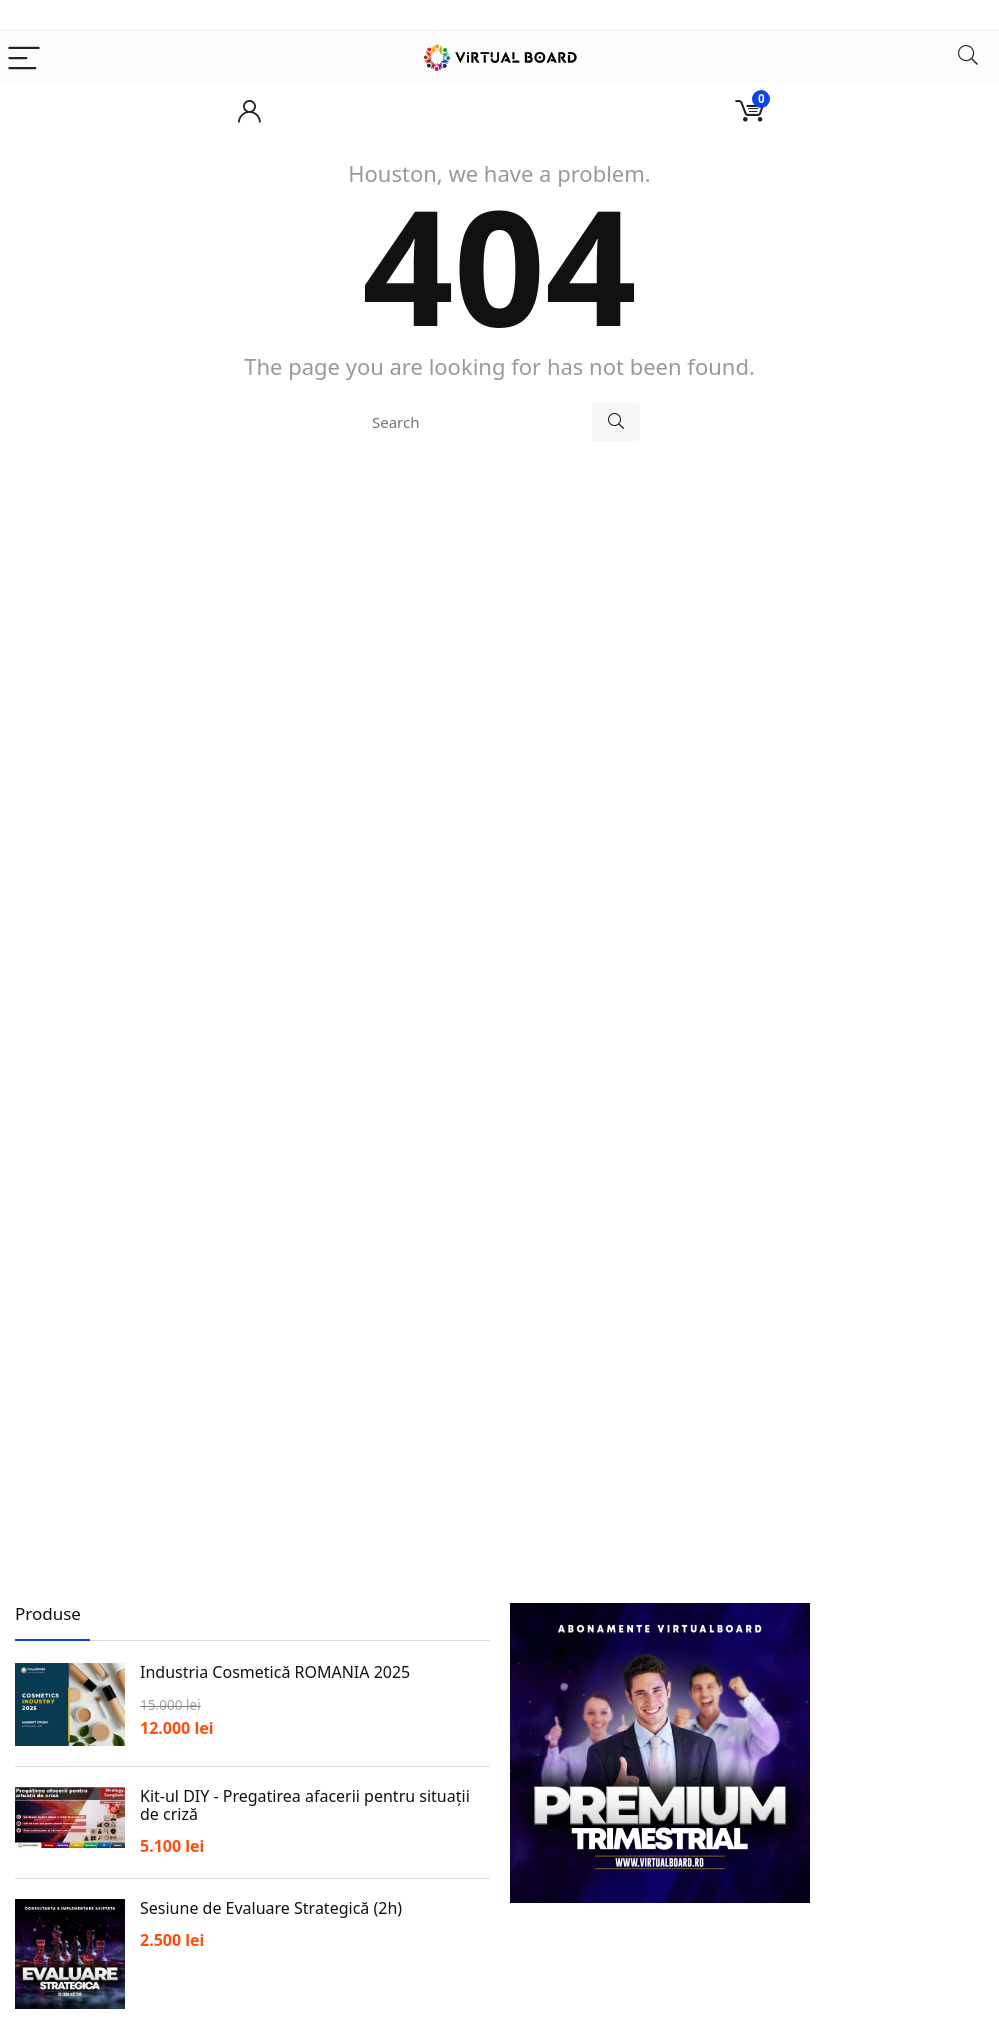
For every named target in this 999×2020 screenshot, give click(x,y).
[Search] (968, 57)
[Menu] (24, 57)
